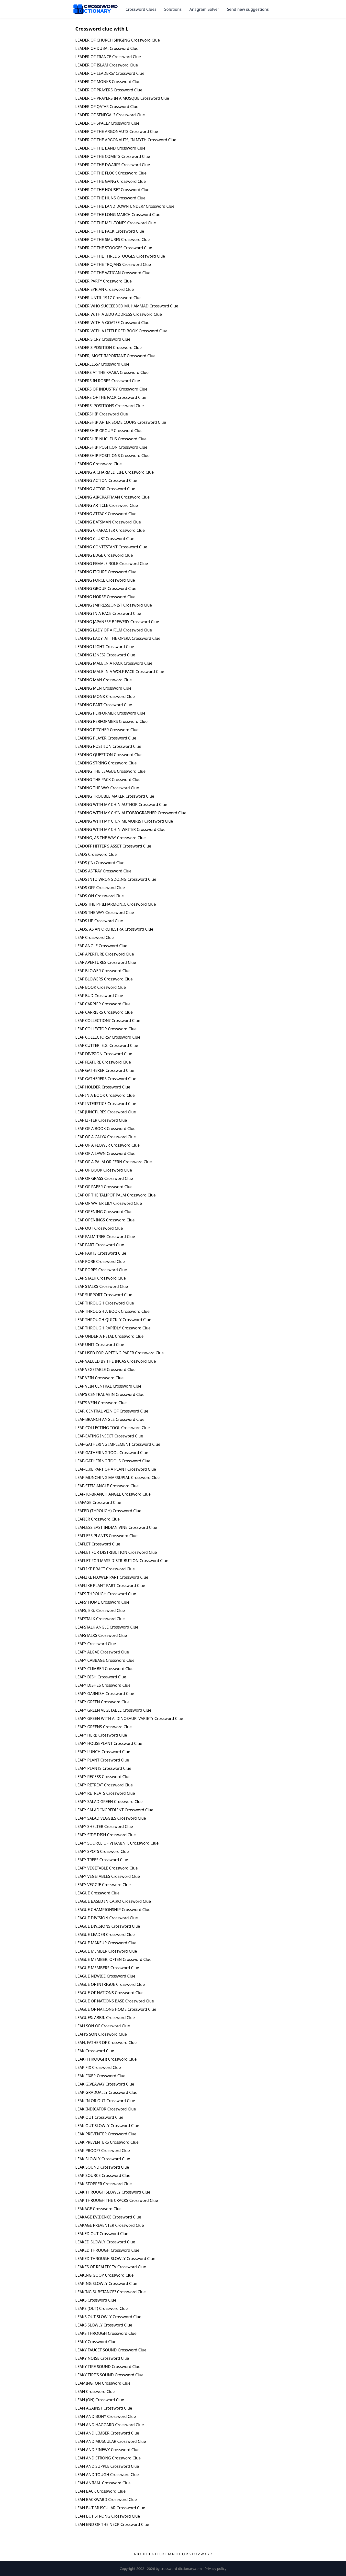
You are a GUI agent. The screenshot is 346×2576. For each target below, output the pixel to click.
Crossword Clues (140, 9)
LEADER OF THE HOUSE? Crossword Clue (112, 189)
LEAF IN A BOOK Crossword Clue (105, 1095)
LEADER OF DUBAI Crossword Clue (106, 48)
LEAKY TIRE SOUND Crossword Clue (107, 2366)
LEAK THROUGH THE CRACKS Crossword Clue (116, 2200)
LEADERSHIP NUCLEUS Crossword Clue (110, 439)
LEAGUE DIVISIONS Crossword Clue (107, 1926)
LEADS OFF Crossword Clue (100, 887)
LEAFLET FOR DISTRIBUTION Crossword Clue (116, 1552)
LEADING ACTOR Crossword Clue (105, 488)
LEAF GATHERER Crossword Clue (104, 1070)
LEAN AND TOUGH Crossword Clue (107, 2474)
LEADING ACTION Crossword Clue (106, 480)
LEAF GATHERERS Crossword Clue (105, 1078)
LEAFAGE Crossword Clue (98, 1502)
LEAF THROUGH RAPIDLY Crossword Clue (113, 1328)
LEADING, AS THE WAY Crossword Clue (110, 837)
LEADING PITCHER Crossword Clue (106, 729)
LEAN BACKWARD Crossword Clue (106, 2499)
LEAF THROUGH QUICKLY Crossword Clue (113, 1319)
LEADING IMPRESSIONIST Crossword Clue (113, 605)
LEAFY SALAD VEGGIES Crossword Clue (110, 1818)
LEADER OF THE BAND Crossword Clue (110, 148)
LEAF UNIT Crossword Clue (99, 1344)
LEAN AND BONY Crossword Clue (105, 2416)
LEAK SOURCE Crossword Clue (102, 2175)
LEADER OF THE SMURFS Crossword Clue (112, 239)
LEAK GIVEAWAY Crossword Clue (104, 2084)
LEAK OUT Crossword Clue (99, 2117)
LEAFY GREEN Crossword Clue (102, 1702)
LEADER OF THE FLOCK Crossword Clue (110, 173)
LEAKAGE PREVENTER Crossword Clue (109, 2225)
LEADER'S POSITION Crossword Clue (108, 347)
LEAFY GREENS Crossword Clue (103, 1726)
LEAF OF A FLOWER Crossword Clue (107, 1145)
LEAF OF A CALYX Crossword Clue (105, 1137)
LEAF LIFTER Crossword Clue (101, 1120)
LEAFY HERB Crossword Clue (101, 1735)
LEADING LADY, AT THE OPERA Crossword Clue (117, 638)
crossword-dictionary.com (181, 2568)
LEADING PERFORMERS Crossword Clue (111, 721)
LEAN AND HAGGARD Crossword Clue (109, 2424)
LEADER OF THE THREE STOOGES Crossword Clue (120, 256)
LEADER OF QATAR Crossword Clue (106, 106)
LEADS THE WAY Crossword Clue (104, 912)
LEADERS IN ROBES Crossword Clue (107, 380)
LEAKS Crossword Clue (95, 2300)
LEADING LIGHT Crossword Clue (104, 646)
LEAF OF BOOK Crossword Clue (103, 1170)
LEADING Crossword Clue (98, 464)
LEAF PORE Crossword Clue (100, 1261)
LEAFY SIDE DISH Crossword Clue (105, 1834)
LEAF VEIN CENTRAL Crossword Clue (108, 1386)
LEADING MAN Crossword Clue (103, 680)
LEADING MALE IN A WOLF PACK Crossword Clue (119, 671)
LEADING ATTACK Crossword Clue (105, 513)
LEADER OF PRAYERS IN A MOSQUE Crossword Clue (122, 98)
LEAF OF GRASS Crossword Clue (104, 1178)
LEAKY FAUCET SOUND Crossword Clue (110, 2350)
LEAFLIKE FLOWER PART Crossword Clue (111, 1577)
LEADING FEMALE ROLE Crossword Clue (111, 563)
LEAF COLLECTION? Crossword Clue (107, 1020)
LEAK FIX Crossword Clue (98, 2067)
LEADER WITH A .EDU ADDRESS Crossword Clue (118, 314)
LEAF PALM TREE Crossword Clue (105, 1236)
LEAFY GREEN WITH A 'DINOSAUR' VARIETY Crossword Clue (129, 1718)
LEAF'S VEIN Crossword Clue (101, 1402)
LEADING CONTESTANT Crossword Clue (111, 547)
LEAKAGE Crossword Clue (98, 2208)
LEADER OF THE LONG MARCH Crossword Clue (117, 214)
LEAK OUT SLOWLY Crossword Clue (107, 2125)
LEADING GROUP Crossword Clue (105, 588)
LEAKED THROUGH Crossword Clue (107, 2250)
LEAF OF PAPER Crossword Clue (104, 1186)
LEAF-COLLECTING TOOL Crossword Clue (112, 1427)
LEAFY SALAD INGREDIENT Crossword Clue (114, 1810)
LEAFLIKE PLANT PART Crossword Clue (110, 1585)
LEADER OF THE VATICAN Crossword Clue (112, 272)
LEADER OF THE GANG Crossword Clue (110, 181)
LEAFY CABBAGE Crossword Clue (104, 1660)
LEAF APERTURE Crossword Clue (104, 954)
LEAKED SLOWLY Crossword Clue (105, 2242)
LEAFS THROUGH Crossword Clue (105, 1594)
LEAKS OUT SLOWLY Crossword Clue (108, 2316)
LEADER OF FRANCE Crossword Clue (108, 56)
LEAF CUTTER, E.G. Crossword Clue (106, 1045)
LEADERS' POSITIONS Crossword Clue (109, 405)
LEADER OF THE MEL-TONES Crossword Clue (115, 223)
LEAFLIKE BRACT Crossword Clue (105, 1569)
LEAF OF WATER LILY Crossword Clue (108, 1203)
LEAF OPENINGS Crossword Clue (104, 1220)
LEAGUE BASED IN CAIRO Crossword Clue (113, 1901)
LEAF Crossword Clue (94, 937)
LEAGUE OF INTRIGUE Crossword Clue (110, 1984)
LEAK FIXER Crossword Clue (100, 2075)
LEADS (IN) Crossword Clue (99, 862)
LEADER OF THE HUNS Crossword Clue (110, 198)
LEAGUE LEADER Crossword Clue (105, 1934)
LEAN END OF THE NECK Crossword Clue (112, 2524)
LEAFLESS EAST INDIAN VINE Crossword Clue (116, 1527)
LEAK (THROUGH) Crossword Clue (106, 2059)
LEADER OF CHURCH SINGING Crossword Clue (117, 40)
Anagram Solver (204, 9)
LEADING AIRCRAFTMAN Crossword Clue (112, 497)
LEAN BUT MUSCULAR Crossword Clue (110, 2508)
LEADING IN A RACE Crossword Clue (108, 613)
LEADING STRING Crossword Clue (106, 763)
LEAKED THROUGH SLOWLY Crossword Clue (115, 2258)
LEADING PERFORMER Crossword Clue (110, 713)
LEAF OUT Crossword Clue (99, 1228)
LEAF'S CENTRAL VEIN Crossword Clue (109, 1394)
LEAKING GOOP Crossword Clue (104, 2275)
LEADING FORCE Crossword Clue (105, 580)
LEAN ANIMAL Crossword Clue (103, 2483)
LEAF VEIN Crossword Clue (99, 1377)
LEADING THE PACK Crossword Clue (107, 779)
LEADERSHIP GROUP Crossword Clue (109, 430)
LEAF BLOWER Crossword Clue (103, 970)
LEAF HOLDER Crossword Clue (102, 1087)
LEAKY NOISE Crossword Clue (102, 2358)
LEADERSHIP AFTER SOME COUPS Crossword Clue (120, 422)
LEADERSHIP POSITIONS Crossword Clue (112, 455)
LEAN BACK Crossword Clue (100, 2491)
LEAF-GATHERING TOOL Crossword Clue (111, 1452)
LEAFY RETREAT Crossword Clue (104, 1785)
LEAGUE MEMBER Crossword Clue (106, 1951)
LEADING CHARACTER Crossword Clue (110, 530)
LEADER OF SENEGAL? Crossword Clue (110, 115)
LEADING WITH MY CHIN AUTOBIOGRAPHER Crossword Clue (130, 812)
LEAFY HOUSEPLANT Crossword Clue (108, 1743)
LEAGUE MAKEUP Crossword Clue (105, 1943)
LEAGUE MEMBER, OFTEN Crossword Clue (113, 1959)
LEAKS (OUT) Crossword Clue (101, 2308)
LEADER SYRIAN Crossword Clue (104, 289)
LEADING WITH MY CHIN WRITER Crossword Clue (120, 829)
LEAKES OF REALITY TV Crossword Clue (110, 2267)
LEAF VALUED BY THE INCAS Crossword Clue (115, 1361)
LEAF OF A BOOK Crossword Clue (105, 1128)
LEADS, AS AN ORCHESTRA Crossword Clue (114, 929)
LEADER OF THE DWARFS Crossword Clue (112, 164)
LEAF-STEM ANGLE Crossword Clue (107, 1486)
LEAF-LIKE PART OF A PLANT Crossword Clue (115, 1469)
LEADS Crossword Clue (96, 854)
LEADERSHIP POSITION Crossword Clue (111, 447)
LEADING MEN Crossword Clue (103, 688)
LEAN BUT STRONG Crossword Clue (107, 2516)
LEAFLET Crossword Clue (97, 1544)
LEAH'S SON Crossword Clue (101, 2034)
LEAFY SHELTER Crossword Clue (104, 1826)
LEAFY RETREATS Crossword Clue (105, 1793)
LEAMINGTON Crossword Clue (103, 2383)
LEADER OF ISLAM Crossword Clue (106, 65)
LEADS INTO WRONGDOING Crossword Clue (115, 879)
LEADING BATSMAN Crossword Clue (108, 522)
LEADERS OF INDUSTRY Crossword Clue (111, 389)
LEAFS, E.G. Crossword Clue (100, 1610)
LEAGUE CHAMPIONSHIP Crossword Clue (112, 1909)
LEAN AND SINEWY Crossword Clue (107, 2449)
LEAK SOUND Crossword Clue (102, 2167)
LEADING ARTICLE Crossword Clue (106, 505)
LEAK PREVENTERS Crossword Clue (107, 2142)
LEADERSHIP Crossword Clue (101, 414)
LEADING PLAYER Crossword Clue (105, 738)
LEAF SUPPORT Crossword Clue (103, 1294)
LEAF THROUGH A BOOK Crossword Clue (112, 1311)
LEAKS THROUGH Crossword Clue (105, 2333)
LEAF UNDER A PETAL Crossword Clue (109, 1336)
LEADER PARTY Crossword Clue (103, 281)
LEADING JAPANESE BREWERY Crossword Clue (117, 621)
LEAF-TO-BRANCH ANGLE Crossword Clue (113, 1494)
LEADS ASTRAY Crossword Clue (103, 871)
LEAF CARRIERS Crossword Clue (104, 1012)
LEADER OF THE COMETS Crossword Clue (112, 156)
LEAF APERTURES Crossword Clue (105, 962)
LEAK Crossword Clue (94, 2051)
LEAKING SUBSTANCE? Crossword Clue (110, 2291)
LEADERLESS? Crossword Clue (102, 364)
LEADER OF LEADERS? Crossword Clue (109, 73)
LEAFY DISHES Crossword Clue (103, 1685)
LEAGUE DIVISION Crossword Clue (106, 1918)
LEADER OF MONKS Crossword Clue (107, 81)
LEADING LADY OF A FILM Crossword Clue (113, 630)
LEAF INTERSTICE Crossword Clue (105, 1103)
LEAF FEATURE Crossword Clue (103, 1062)
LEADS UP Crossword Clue (99, 921)
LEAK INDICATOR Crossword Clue (105, 2109)
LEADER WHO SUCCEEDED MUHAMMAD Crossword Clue (126, 306)
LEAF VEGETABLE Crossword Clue (105, 1369)
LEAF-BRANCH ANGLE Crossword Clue (109, 1419)
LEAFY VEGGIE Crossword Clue (103, 1884)
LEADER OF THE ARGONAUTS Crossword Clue (116, 131)
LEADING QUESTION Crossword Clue (109, 754)
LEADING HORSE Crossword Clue (105, 596)
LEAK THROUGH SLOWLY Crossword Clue (112, 2192)
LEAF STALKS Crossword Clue (101, 1286)
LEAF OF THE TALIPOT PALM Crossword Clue (115, 1195)
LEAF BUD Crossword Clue (99, 995)
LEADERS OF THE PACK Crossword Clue (110, 397)
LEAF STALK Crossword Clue (100, 1278)
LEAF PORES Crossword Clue (101, 1269)
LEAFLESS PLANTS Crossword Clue (106, 1535)
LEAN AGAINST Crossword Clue (103, 2408)
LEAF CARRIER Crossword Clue (103, 1004)
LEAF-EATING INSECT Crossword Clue (109, 1436)
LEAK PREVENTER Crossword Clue (105, 2134)
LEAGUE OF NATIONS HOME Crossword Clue (115, 2009)
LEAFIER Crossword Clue (97, 1519)
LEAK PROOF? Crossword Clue (102, 2150)
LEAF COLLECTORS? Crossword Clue (107, 1037)
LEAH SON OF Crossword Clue (102, 2026)
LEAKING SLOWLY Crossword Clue (106, 2283)
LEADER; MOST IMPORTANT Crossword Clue (115, 356)
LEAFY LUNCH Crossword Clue (102, 1751)
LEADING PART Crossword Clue (103, 704)
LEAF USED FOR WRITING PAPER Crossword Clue (119, 1353)
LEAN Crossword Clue (95, 2391)
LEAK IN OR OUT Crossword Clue (105, 2100)
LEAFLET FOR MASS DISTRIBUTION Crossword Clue (121, 1560)
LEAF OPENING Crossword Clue (104, 1211)
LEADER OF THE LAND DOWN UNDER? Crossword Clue (124, 206)
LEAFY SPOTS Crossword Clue (102, 1851)
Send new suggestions (248, 9)
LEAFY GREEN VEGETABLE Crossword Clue (113, 1710)
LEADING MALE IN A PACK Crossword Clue (113, 663)
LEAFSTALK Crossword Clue (100, 1618)
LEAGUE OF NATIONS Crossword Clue (109, 1992)
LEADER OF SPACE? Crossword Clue (107, 123)
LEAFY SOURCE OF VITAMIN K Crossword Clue (117, 1843)
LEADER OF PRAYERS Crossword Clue (108, 90)
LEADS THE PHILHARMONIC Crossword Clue (115, 904)
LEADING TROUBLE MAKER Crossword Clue (114, 796)
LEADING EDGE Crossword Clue (104, 555)
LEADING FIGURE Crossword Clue (105, 572)
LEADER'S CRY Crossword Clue (102, 339)
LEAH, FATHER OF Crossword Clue (106, 2042)
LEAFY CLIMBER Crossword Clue (104, 1668)
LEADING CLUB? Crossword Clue (104, 538)
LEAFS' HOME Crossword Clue (102, 1602)
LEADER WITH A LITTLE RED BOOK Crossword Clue (121, 331)
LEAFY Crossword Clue (95, 1643)
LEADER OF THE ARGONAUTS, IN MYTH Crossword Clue (125, 139)
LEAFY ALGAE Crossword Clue (102, 1652)
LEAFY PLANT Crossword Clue (102, 1760)
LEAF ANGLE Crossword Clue (101, 945)
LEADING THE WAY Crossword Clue (107, 788)
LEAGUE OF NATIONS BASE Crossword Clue (114, 2001)
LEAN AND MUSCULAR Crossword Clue (110, 2441)
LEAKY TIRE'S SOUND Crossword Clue (109, 2375)
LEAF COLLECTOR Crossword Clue (105, 1029)
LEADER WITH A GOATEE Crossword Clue (112, 322)
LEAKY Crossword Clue (95, 2341)
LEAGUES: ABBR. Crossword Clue (105, 2017)
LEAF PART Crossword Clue (99, 1245)
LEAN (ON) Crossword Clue (99, 2399)
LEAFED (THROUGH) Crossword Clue (108, 1510)
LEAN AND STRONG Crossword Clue (108, 2458)
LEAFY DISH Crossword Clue (100, 1677)
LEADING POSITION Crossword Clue (108, 746)
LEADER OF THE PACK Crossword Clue (109, 231)
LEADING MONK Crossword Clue (105, 696)
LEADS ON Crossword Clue (99, 896)
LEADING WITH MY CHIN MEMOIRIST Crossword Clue (124, 821)
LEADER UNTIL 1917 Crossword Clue (108, 297)
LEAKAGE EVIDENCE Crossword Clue (108, 2217)
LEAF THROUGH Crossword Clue (104, 1303)
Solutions (173, 9)
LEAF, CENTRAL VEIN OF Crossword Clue (111, 1411)
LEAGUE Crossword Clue (97, 1893)
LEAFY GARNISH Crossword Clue (104, 1693)
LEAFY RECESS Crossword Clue (103, 1776)
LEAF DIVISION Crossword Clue (103, 1053)
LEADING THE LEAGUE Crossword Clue (110, 771)
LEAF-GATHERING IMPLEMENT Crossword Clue (117, 1444)
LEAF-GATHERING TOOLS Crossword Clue (112, 1461)
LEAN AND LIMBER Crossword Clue (107, 2433)
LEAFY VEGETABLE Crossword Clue (106, 1868)
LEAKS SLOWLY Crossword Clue (103, 2325)
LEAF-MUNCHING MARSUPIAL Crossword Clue (117, 1477)
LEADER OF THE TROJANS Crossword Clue (113, 264)
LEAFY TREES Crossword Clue (101, 1859)
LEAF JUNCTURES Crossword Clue (105, 1112)
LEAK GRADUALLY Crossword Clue (106, 2092)
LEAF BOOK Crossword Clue (100, 987)
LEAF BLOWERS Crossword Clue (104, 979)
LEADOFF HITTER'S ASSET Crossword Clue (113, 846)
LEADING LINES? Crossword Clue (105, 655)
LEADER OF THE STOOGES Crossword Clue (113, 247)
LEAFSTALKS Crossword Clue (101, 1635)
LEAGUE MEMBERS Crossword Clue (107, 1967)
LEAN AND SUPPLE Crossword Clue (107, 2466)
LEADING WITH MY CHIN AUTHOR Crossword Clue (121, 804)
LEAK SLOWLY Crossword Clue (102, 2159)
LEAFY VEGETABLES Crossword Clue (107, 1876)
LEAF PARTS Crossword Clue (100, 1253)
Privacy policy (215, 2568)
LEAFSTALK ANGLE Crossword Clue (106, 1627)
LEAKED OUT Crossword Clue (101, 2233)
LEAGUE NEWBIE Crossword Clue (105, 1976)
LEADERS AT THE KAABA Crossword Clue (111, 372)
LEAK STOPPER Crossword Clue (103, 2183)
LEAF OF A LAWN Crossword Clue (105, 1153)
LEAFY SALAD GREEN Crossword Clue (109, 1801)
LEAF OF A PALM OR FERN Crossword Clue (113, 1161)
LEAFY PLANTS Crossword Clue (103, 1768)
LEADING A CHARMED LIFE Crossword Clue (114, 472)
